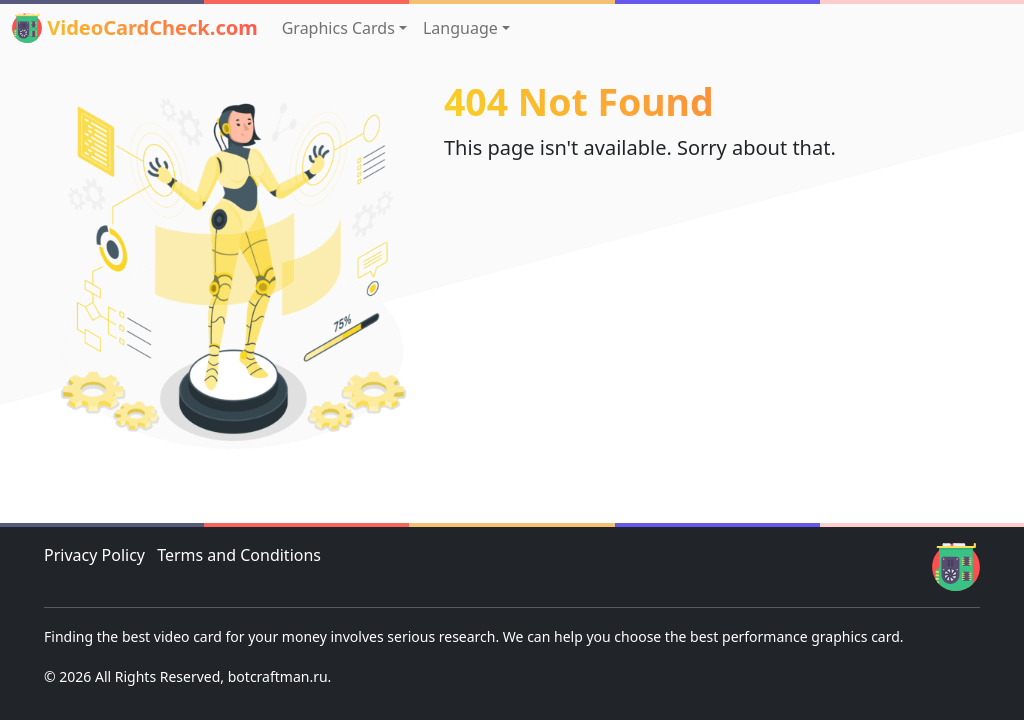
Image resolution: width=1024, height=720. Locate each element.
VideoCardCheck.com (135, 28)
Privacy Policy (94, 555)
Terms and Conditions (239, 555)
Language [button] (460, 28)
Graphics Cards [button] (338, 28)
